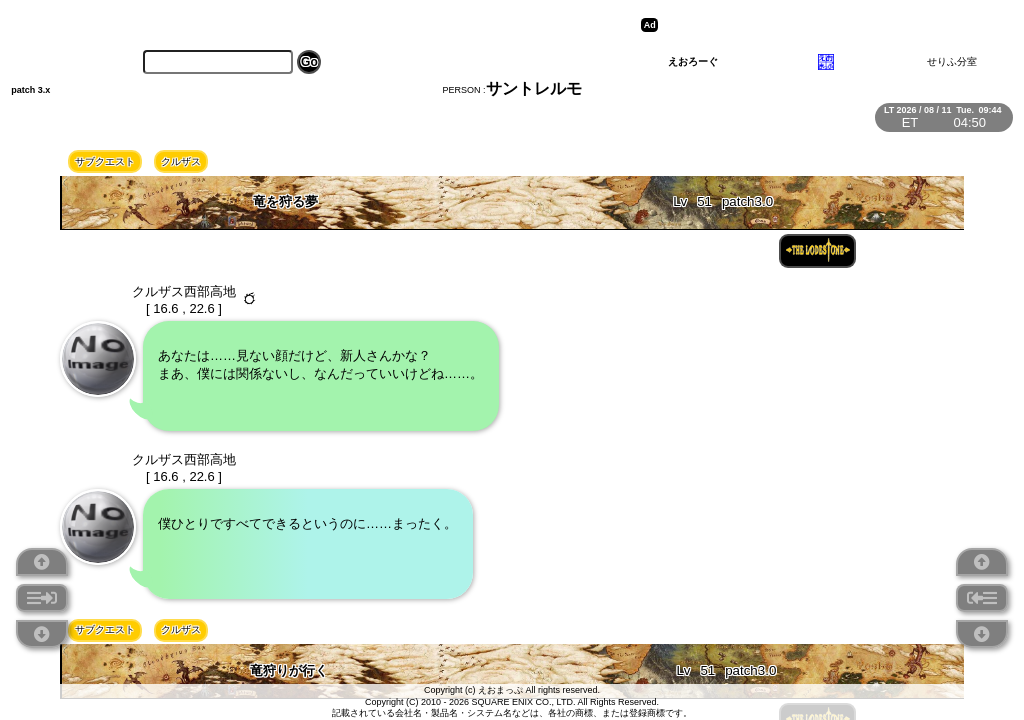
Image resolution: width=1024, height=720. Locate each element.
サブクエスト (105, 161)
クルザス (181, 161)
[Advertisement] (818, 25)
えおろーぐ (693, 61)
